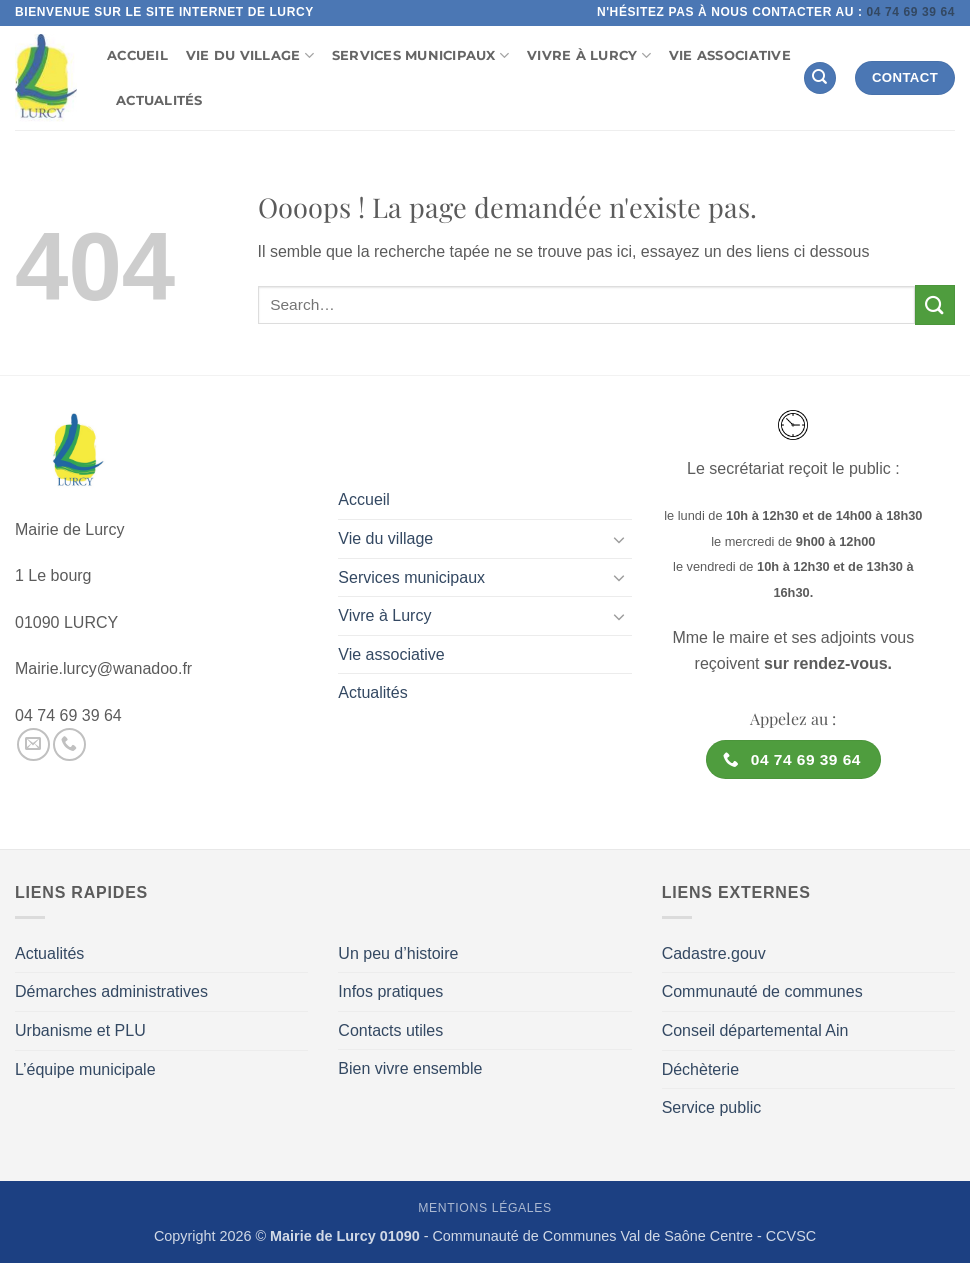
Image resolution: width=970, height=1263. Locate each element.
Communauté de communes (762, 991)
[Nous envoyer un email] (33, 744)
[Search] (820, 78)
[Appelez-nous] (69, 744)
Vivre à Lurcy (589, 55)
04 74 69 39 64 (910, 12)
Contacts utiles (390, 1030)
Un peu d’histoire (398, 953)
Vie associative (730, 55)
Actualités (159, 100)
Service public (712, 1107)
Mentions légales (485, 1208)
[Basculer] (620, 539)
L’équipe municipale (85, 1069)
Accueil (137, 55)
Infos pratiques (390, 991)
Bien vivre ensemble (410, 1068)
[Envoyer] (935, 304)
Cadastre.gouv (714, 953)
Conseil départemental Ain (755, 1030)
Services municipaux (420, 55)
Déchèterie (700, 1069)
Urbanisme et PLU (80, 1030)
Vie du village (250, 55)
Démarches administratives (111, 991)
